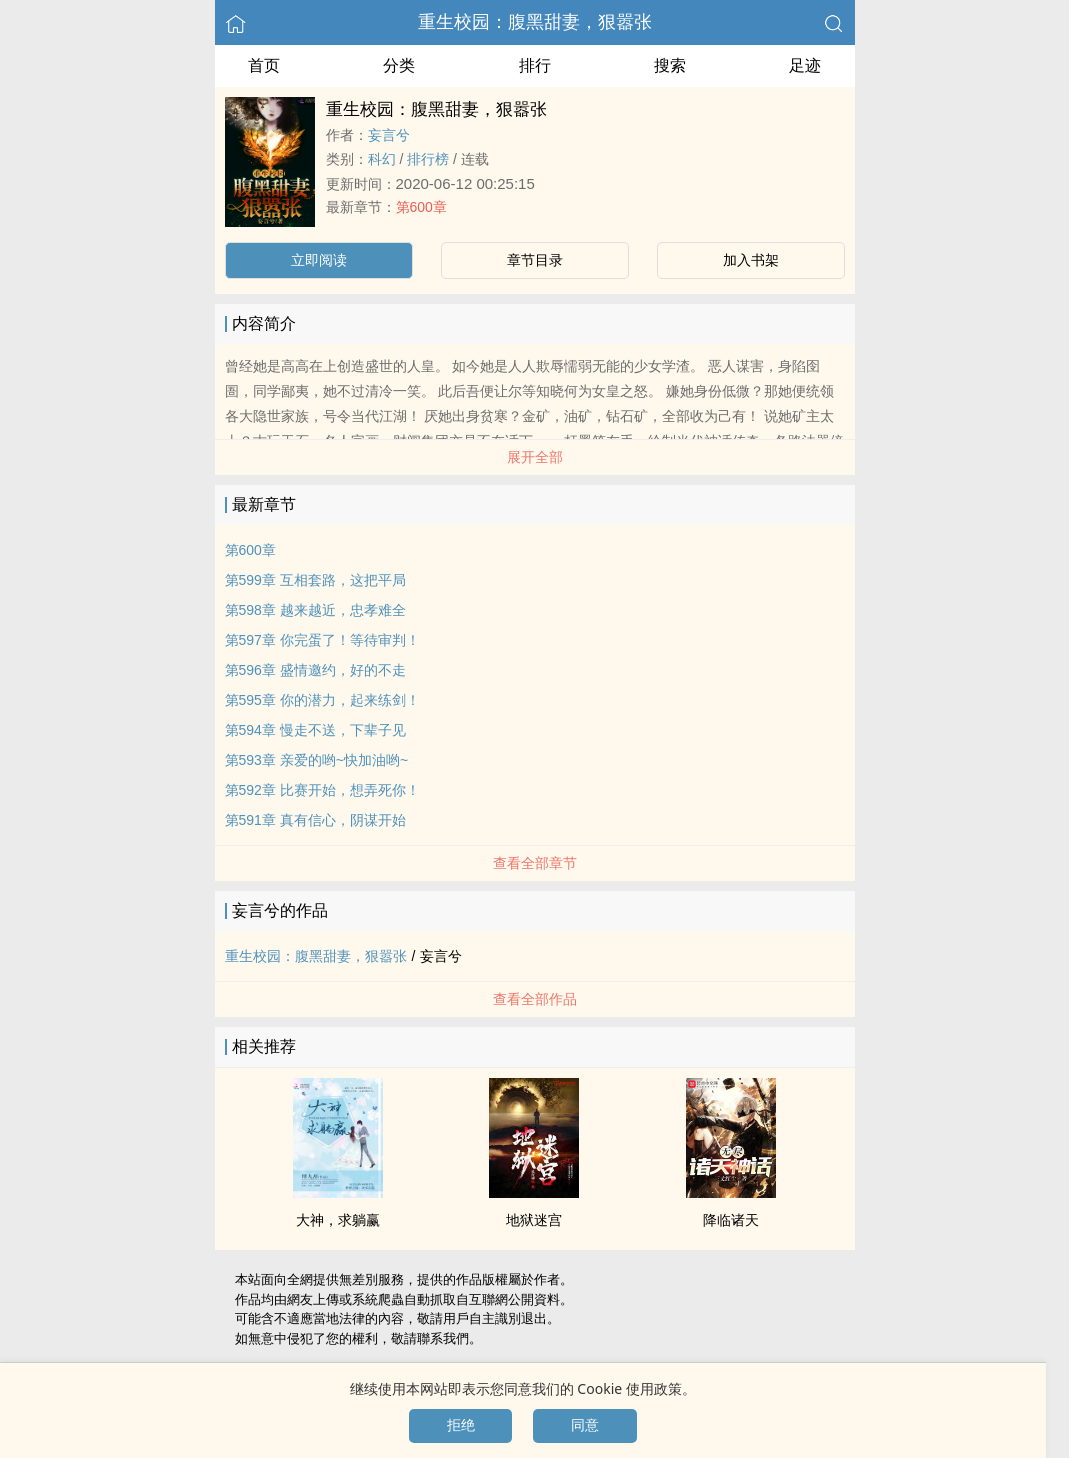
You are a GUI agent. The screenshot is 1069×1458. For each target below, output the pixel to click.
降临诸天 (731, 1220)
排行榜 (428, 159)
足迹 (805, 65)
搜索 (670, 65)
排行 (535, 65)
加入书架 (751, 260)
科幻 (382, 159)
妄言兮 (389, 135)
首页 (264, 65)
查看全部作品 (535, 999)
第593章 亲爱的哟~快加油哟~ (317, 760)
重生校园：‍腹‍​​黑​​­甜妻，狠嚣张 (535, 22)
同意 (585, 1425)
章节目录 (535, 260)
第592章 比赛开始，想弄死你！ (322, 790)
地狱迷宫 (534, 1220)
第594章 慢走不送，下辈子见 (315, 730)
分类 (399, 65)
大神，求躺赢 (338, 1220)
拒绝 (461, 1425)
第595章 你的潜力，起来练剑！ (322, 700)
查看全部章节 (535, 863)
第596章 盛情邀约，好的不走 (315, 670)
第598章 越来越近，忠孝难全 (315, 610)
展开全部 (535, 457)
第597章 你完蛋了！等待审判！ (322, 640)
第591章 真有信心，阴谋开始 (315, 820)
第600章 (421, 207)
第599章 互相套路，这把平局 (315, 580)
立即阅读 (319, 260)
